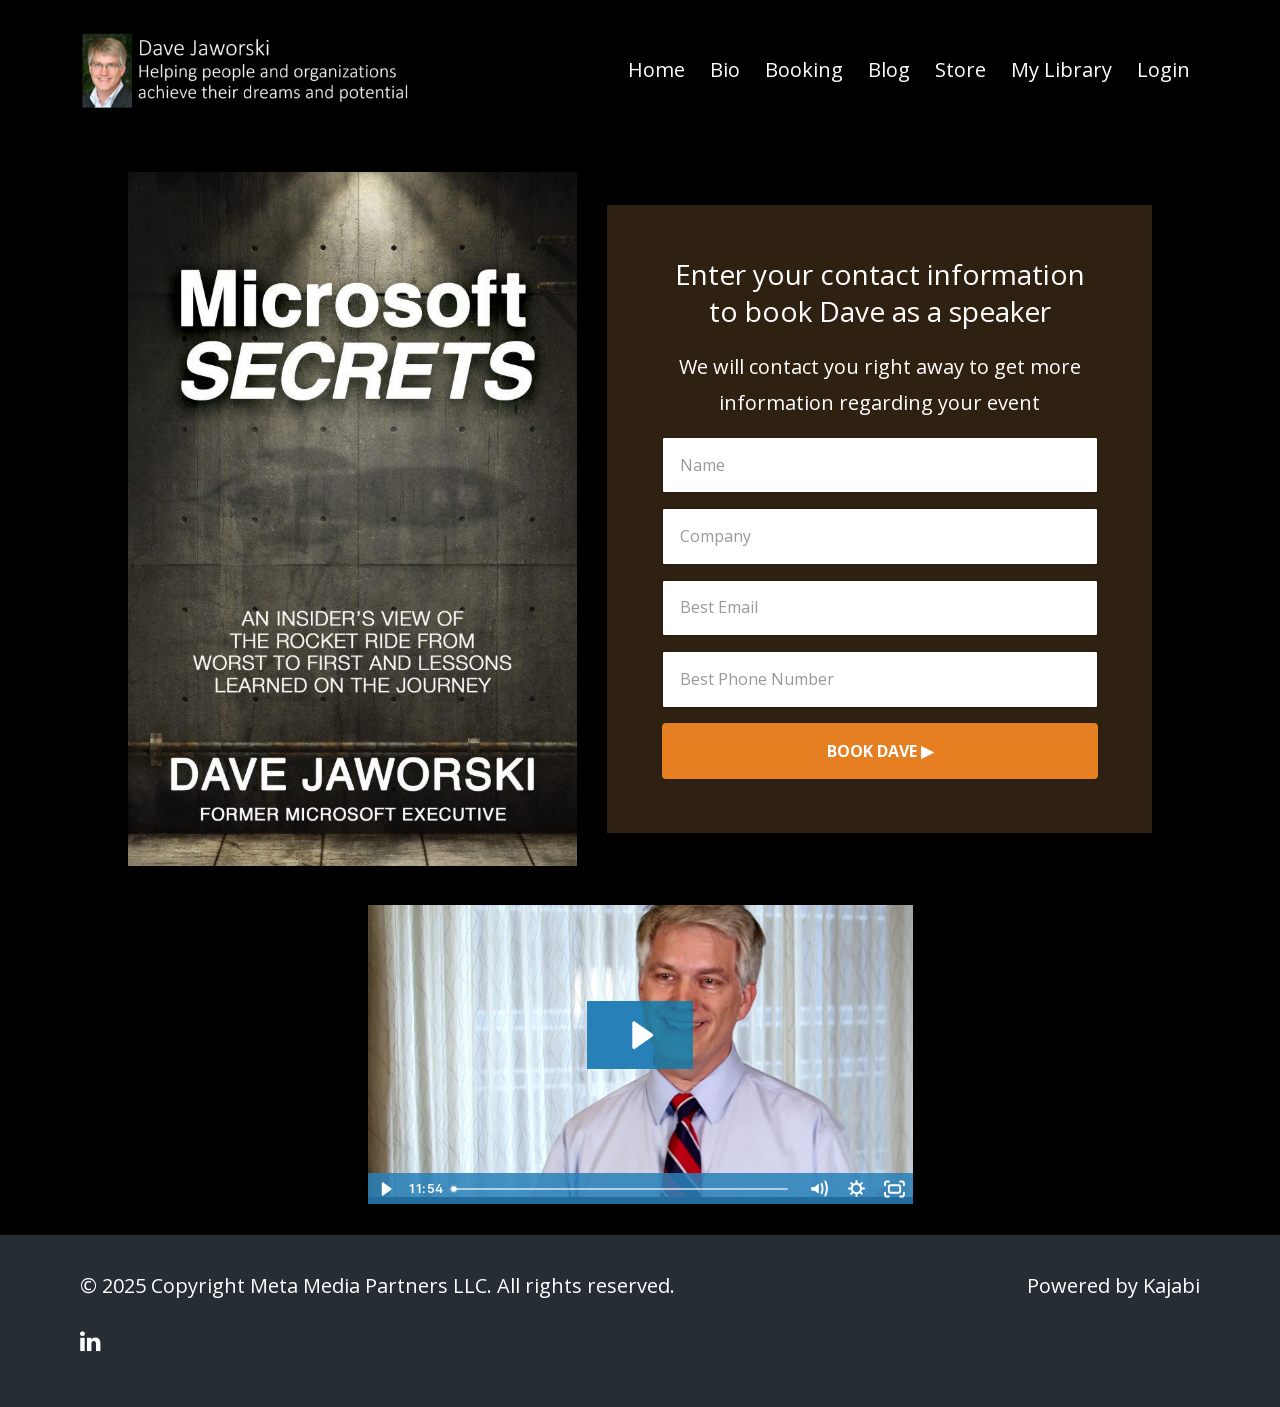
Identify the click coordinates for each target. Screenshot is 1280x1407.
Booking (804, 69)
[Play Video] (386, 1189)
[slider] (622, 1189)
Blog (889, 69)
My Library (1061, 69)
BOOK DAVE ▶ (880, 751)
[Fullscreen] (895, 1189)
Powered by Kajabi (1113, 1285)
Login (1163, 69)
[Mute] (819, 1189)
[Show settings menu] (857, 1189)
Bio (725, 69)
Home (656, 69)
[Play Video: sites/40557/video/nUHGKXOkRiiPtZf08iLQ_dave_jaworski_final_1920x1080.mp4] (640, 1035)
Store (960, 69)
